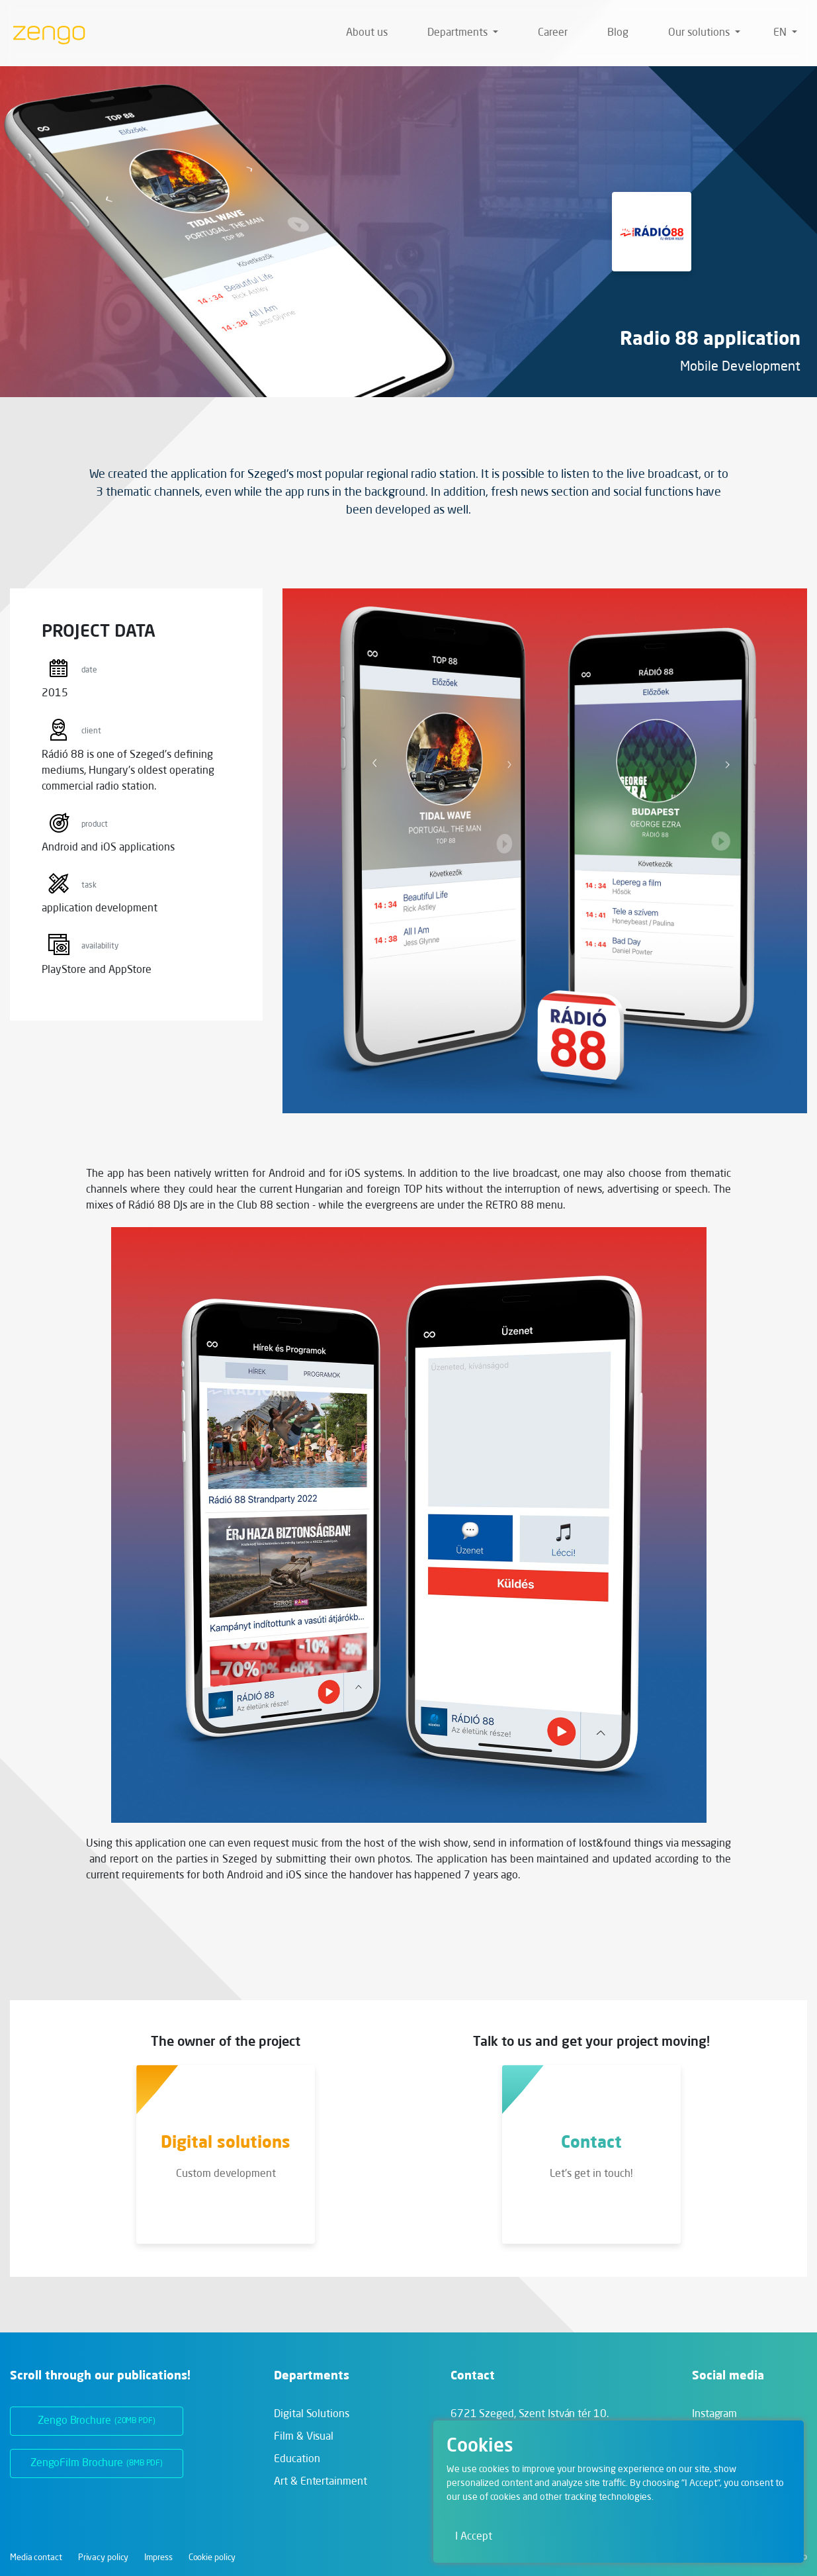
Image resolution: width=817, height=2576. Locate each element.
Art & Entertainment (320, 2482)
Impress (158, 2557)
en (781, 33)
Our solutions (700, 33)
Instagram (714, 2414)
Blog (617, 33)
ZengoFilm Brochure (96, 2463)
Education (297, 2459)
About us (367, 33)
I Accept (473, 2537)
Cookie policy (212, 2557)
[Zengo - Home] (44, 33)
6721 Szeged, (530, 2414)
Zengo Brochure (96, 2421)
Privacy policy (103, 2557)
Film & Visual (303, 2437)
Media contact (36, 2557)
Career (553, 33)
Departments (458, 33)
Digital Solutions (311, 2414)
